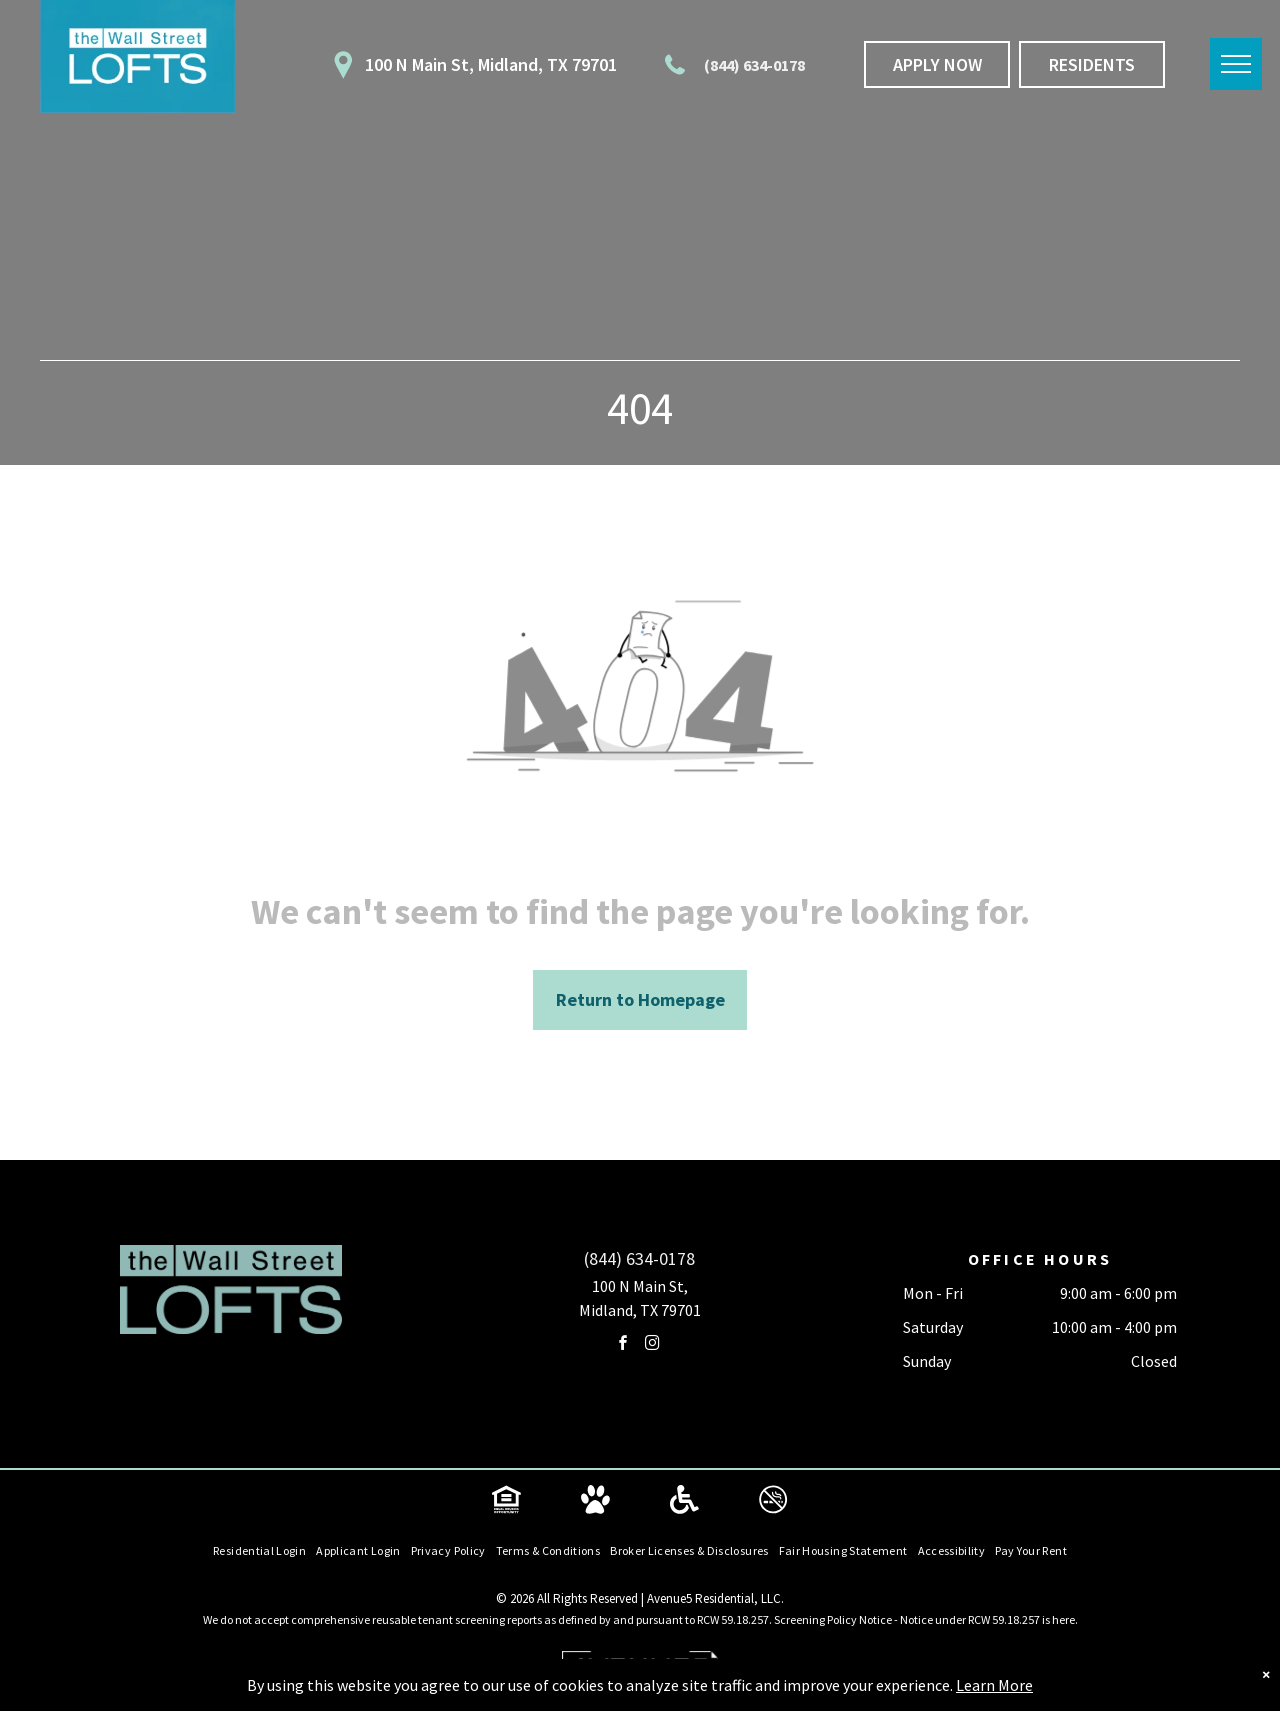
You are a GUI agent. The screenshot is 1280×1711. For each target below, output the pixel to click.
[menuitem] (259, 1551)
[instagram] (652, 1345)
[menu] (1236, 64)
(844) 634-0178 (754, 65)
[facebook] (623, 1345)
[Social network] (507, 1502)
